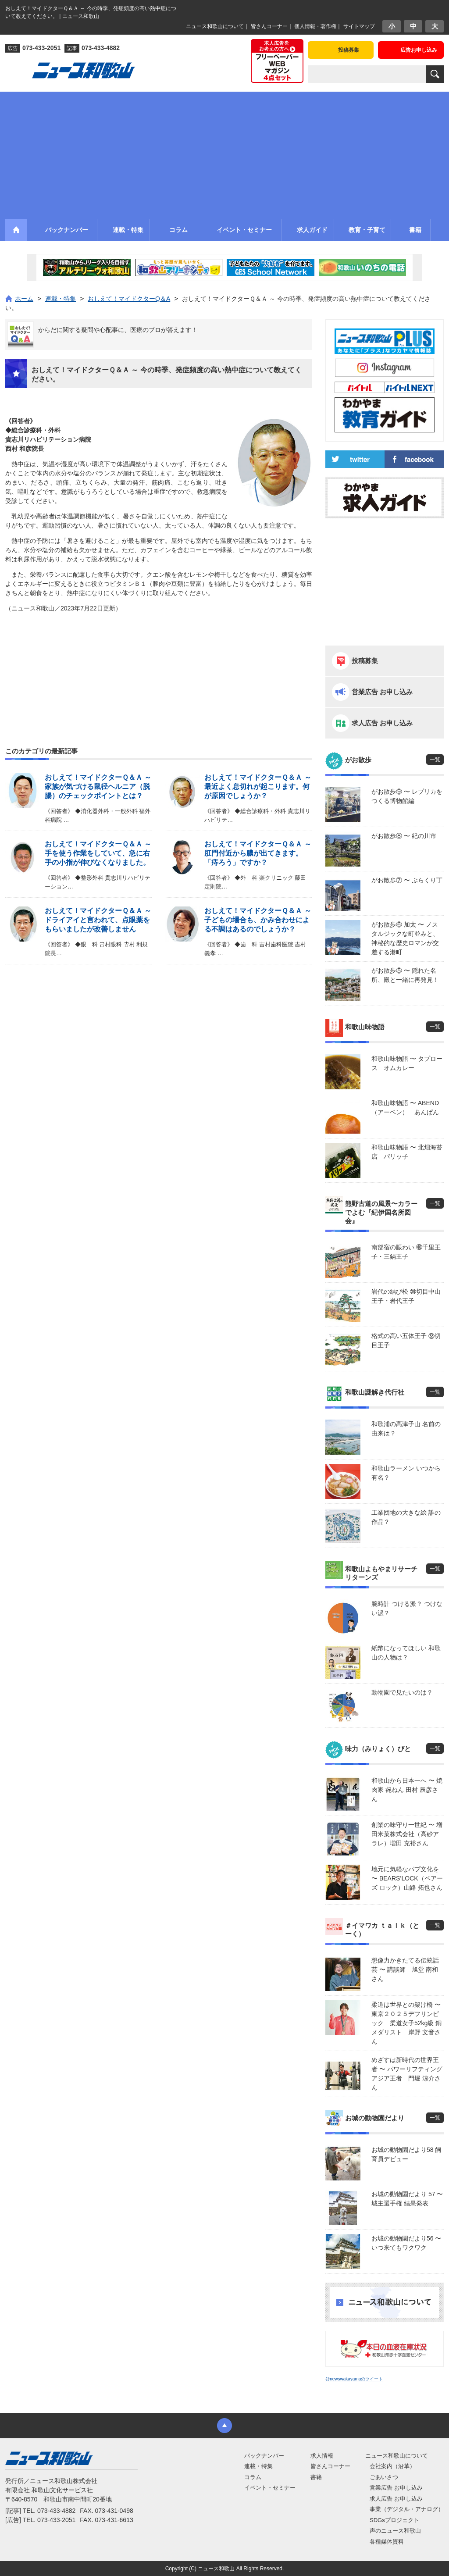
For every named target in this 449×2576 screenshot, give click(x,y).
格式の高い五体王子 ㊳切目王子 (406, 1340)
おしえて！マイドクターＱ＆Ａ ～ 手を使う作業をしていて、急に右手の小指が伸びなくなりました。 (98, 853)
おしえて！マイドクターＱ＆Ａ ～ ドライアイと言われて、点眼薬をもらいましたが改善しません (98, 920)
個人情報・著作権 (315, 26)
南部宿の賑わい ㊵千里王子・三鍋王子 (406, 1252)
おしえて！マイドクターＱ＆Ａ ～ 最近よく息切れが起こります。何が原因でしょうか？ (257, 786)
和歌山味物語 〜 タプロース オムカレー (406, 1063)
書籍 (316, 2477)
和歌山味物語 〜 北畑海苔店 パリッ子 (406, 1152)
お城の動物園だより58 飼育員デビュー (406, 2154)
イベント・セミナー (270, 2487)
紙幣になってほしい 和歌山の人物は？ (406, 1653)
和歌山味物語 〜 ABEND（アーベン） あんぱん (405, 1107)
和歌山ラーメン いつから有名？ (406, 1473)
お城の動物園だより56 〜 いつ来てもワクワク (406, 2243)
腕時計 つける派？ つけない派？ (406, 1608)
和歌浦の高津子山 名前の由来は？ (406, 1428)
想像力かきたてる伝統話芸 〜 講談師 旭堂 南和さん (405, 1969)
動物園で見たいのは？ (402, 1692)
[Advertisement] (224, 153)
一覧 (435, 759)
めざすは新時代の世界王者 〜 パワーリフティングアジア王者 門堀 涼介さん (406, 2073)
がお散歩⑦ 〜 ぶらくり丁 (406, 880)
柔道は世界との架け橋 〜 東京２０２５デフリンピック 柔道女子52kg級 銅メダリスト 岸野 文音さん (407, 2023)
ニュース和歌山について (215, 26)
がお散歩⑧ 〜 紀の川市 (403, 835)
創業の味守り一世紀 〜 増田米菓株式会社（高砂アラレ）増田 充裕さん (406, 1834)
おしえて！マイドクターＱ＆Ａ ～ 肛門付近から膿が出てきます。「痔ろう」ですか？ (257, 853)
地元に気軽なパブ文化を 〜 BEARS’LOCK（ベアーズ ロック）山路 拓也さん (407, 1878)
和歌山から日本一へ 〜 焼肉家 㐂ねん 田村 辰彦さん (406, 1789)
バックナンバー (264, 2455)
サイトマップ (359, 26)
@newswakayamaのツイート (354, 2378)
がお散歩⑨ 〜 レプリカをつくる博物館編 (406, 796)
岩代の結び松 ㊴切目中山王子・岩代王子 (406, 1296)
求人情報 (321, 2455)
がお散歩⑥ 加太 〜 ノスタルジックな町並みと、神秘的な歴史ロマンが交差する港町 (405, 938)
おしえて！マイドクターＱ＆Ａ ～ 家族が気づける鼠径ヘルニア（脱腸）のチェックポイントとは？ (98, 786)
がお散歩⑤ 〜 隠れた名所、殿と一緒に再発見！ (405, 975)
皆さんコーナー (269, 26)
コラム (252, 2477)
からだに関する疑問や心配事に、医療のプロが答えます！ (118, 329)
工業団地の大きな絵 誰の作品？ (406, 1517)
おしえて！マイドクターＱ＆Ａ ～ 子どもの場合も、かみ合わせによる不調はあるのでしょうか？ (257, 920)
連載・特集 (258, 2466)
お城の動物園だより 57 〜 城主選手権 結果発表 (407, 2199)
